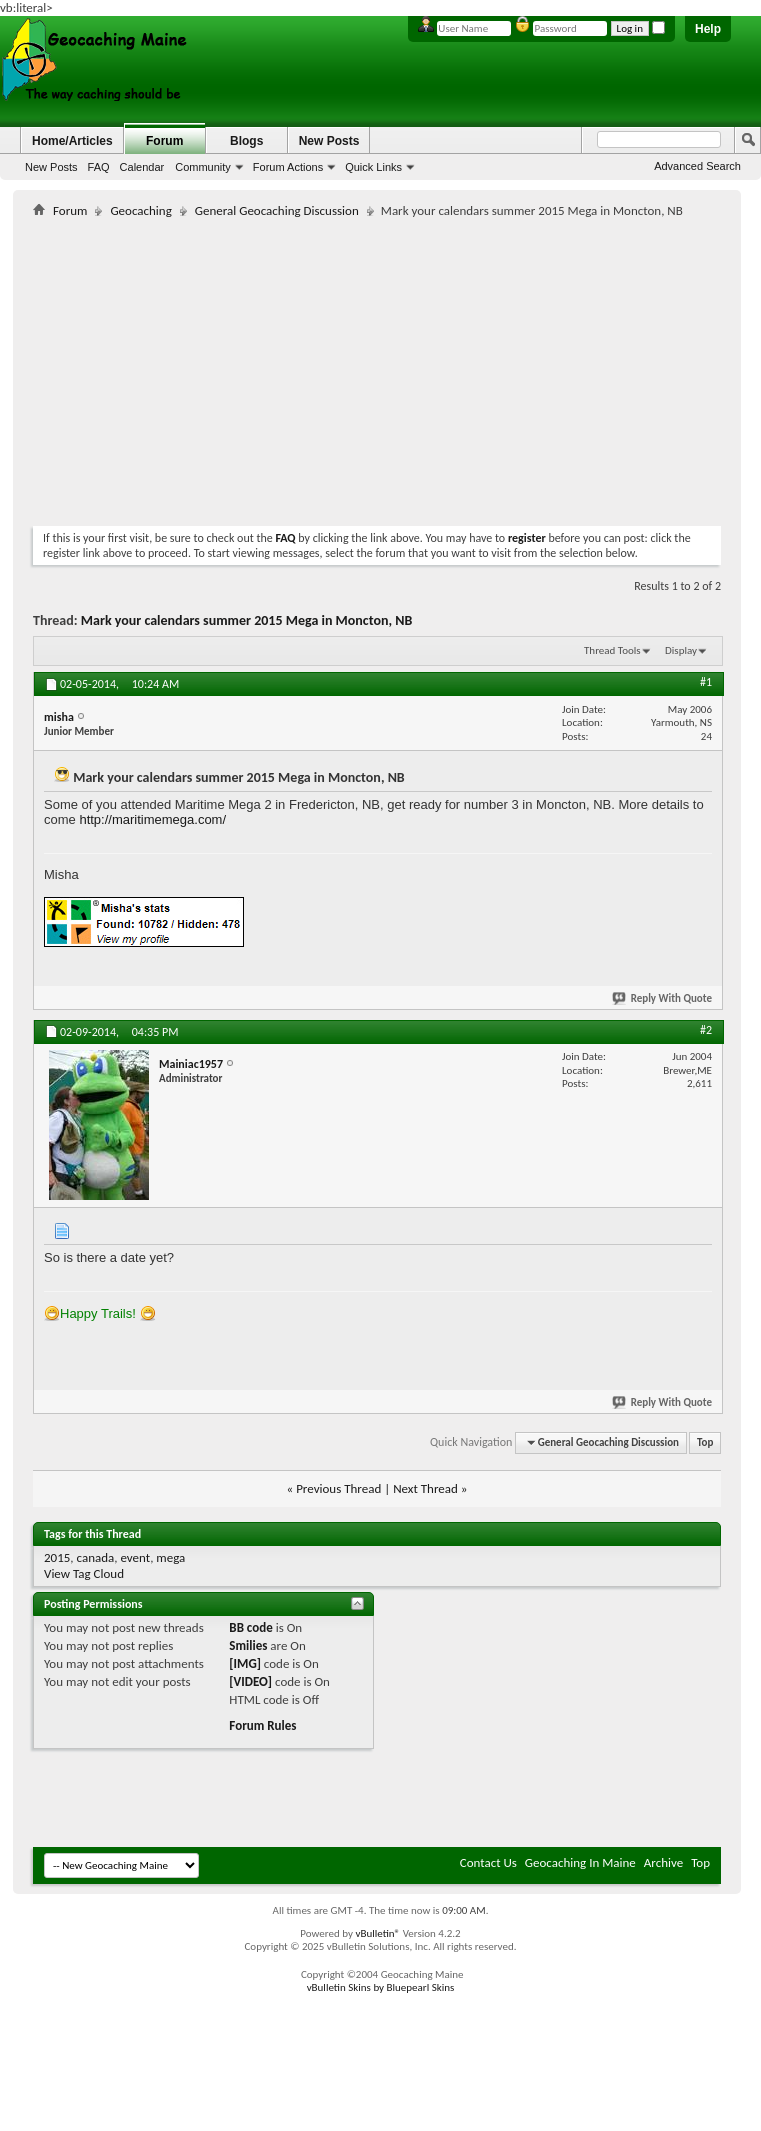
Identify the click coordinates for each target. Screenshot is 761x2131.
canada (96, 1557)
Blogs (246, 141)
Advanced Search (697, 166)
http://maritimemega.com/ (152, 819)
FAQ (99, 167)
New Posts (51, 167)
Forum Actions (288, 167)
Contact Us (488, 1862)
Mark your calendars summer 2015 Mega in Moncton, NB (247, 620)
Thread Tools (612, 650)
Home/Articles (72, 141)
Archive (663, 1862)
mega (170, 1557)
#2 (706, 1030)
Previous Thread (338, 1488)
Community (203, 167)
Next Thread (425, 1488)
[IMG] (245, 1663)
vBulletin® (377, 1933)
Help (708, 29)
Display (681, 650)
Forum (164, 141)
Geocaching (140, 210)
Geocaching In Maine (580, 1862)
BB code (250, 1627)
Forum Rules (262, 1725)
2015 (57, 1557)
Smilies (248, 1645)
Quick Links (373, 167)
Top (705, 1442)
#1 (706, 682)
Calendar (142, 167)
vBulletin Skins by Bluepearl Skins (381, 1987)
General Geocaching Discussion (277, 210)
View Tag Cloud (84, 1573)
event (135, 1557)
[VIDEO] (250, 1681)
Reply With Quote (663, 998)
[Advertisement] (267, 368)
